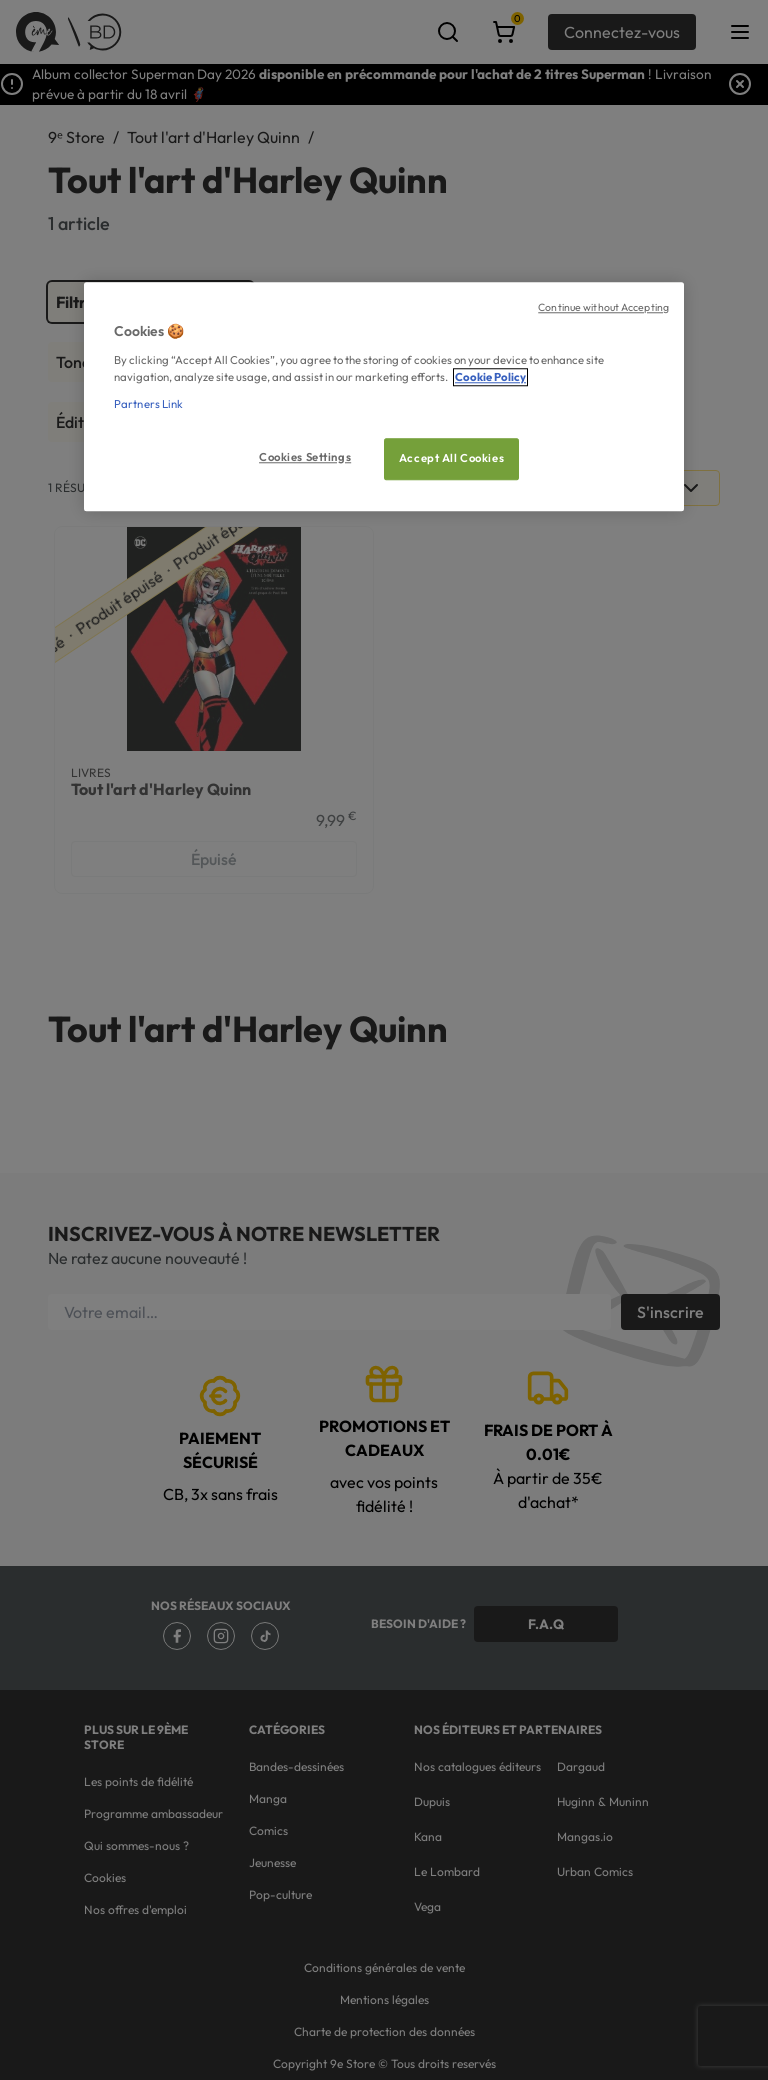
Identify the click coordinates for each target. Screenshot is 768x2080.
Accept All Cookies (451, 458)
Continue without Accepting (603, 307)
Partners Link (148, 404)
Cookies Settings (305, 457)
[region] (384, 396)
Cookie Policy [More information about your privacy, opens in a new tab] (490, 377)
